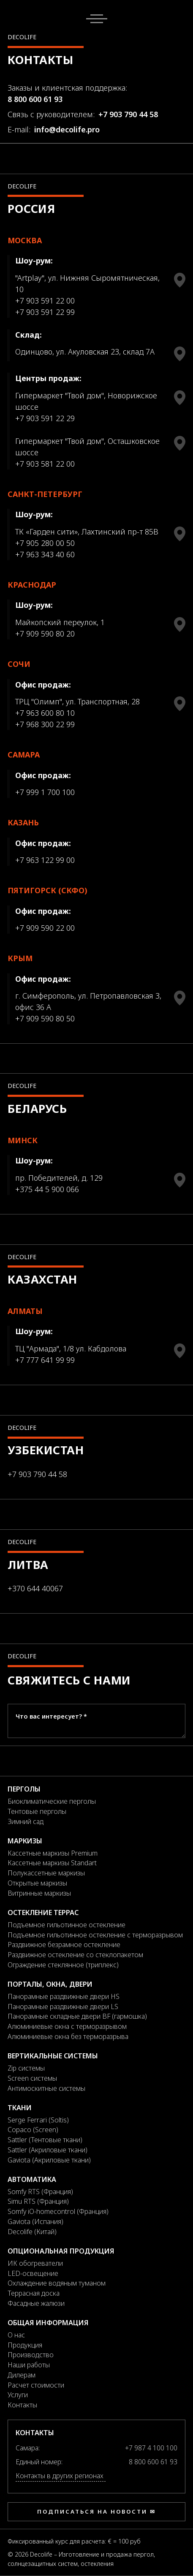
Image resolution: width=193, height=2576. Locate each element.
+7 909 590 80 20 (45, 634)
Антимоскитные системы (46, 2088)
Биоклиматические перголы (52, 1801)
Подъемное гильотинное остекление (66, 1924)
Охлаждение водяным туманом (57, 2283)
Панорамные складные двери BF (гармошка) (77, 2016)
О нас (16, 2335)
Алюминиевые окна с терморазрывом (67, 2026)
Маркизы (25, 1840)
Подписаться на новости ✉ (96, 2511)
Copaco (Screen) (33, 2129)
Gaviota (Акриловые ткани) (49, 2160)
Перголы (24, 1789)
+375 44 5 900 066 (47, 1189)
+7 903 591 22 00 (45, 300)
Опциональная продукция (61, 2251)
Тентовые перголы (37, 1811)
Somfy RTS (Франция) (40, 2191)
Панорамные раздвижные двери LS (63, 2006)
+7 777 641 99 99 (45, 1360)
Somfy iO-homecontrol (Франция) (58, 2211)
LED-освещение (33, 2273)
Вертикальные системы (53, 2055)
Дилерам (21, 2375)
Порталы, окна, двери (50, 1984)
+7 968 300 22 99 (45, 724)
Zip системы (26, 2068)
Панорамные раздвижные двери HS (64, 1996)
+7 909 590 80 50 (45, 1018)
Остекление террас (43, 1912)
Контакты (22, 2404)
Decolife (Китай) (32, 2231)
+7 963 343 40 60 (45, 554)
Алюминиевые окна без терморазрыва (68, 2036)
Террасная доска (34, 2293)
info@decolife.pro (67, 129)
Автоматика (32, 2179)
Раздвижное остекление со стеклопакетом (75, 1954)
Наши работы (29, 2364)
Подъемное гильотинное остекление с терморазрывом (95, 1934)
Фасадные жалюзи (36, 2303)
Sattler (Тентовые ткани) (45, 2139)
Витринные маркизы (39, 1893)
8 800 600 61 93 (35, 99)
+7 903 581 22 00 (45, 464)
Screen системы (32, 2078)
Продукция (25, 2345)
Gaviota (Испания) (35, 2221)
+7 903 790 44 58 (128, 114)
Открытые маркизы (37, 1883)
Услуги (18, 2394)
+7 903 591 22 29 (45, 418)
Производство (31, 2354)
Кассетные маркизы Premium (53, 1853)
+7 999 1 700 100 (45, 792)
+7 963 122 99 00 (45, 860)
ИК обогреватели (35, 2263)
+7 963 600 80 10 (45, 713)
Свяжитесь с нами (69, 1680)
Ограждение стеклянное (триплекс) (63, 1964)
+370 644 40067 (35, 1588)
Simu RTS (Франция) (38, 2201)
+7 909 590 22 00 (45, 928)
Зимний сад (25, 1821)
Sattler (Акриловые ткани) (47, 2149)
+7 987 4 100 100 (151, 2447)
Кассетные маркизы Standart (52, 1862)
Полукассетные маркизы (46, 1873)
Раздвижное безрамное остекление (64, 1944)
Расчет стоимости (36, 2385)
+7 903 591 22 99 (45, 312)
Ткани (20, 2107)
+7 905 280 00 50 (45, 543)
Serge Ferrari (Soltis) (38, 2120)
